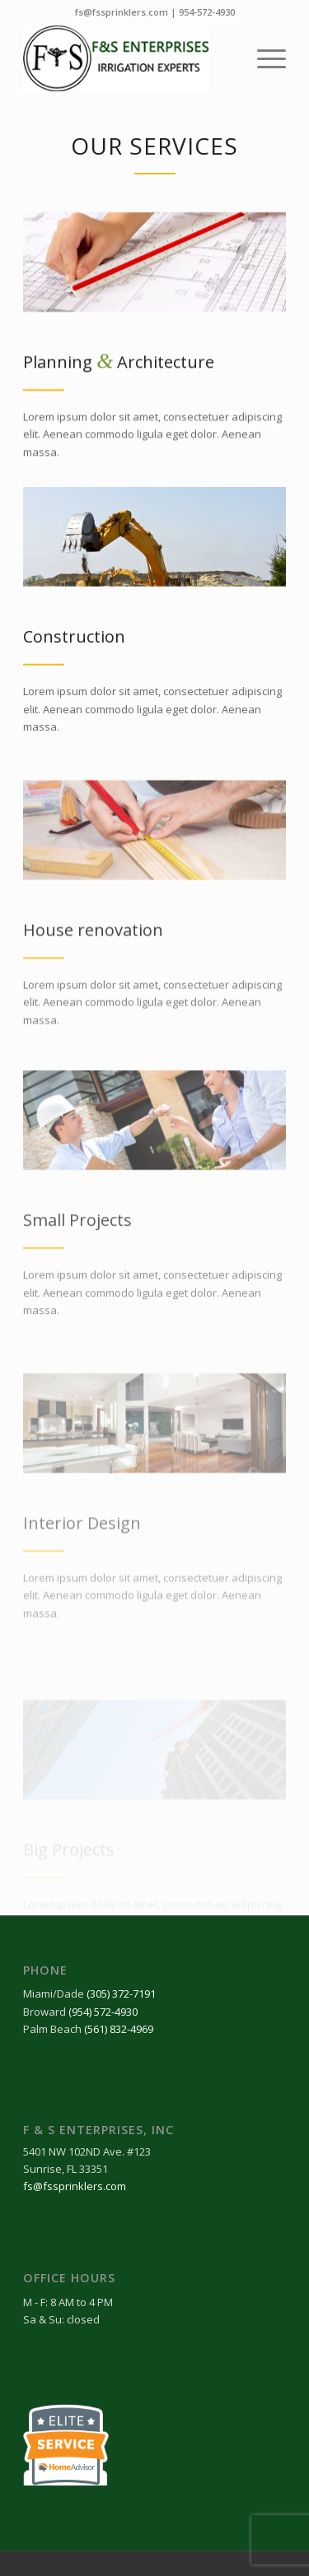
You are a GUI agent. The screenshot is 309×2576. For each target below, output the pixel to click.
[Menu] (263, 58)
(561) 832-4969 (118, 2028)
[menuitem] (263, 58)
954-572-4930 (207, 12)
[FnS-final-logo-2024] (128, 58)
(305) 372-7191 (121, 1993)
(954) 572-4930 (103, 2011)
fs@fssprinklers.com (121, 12)
